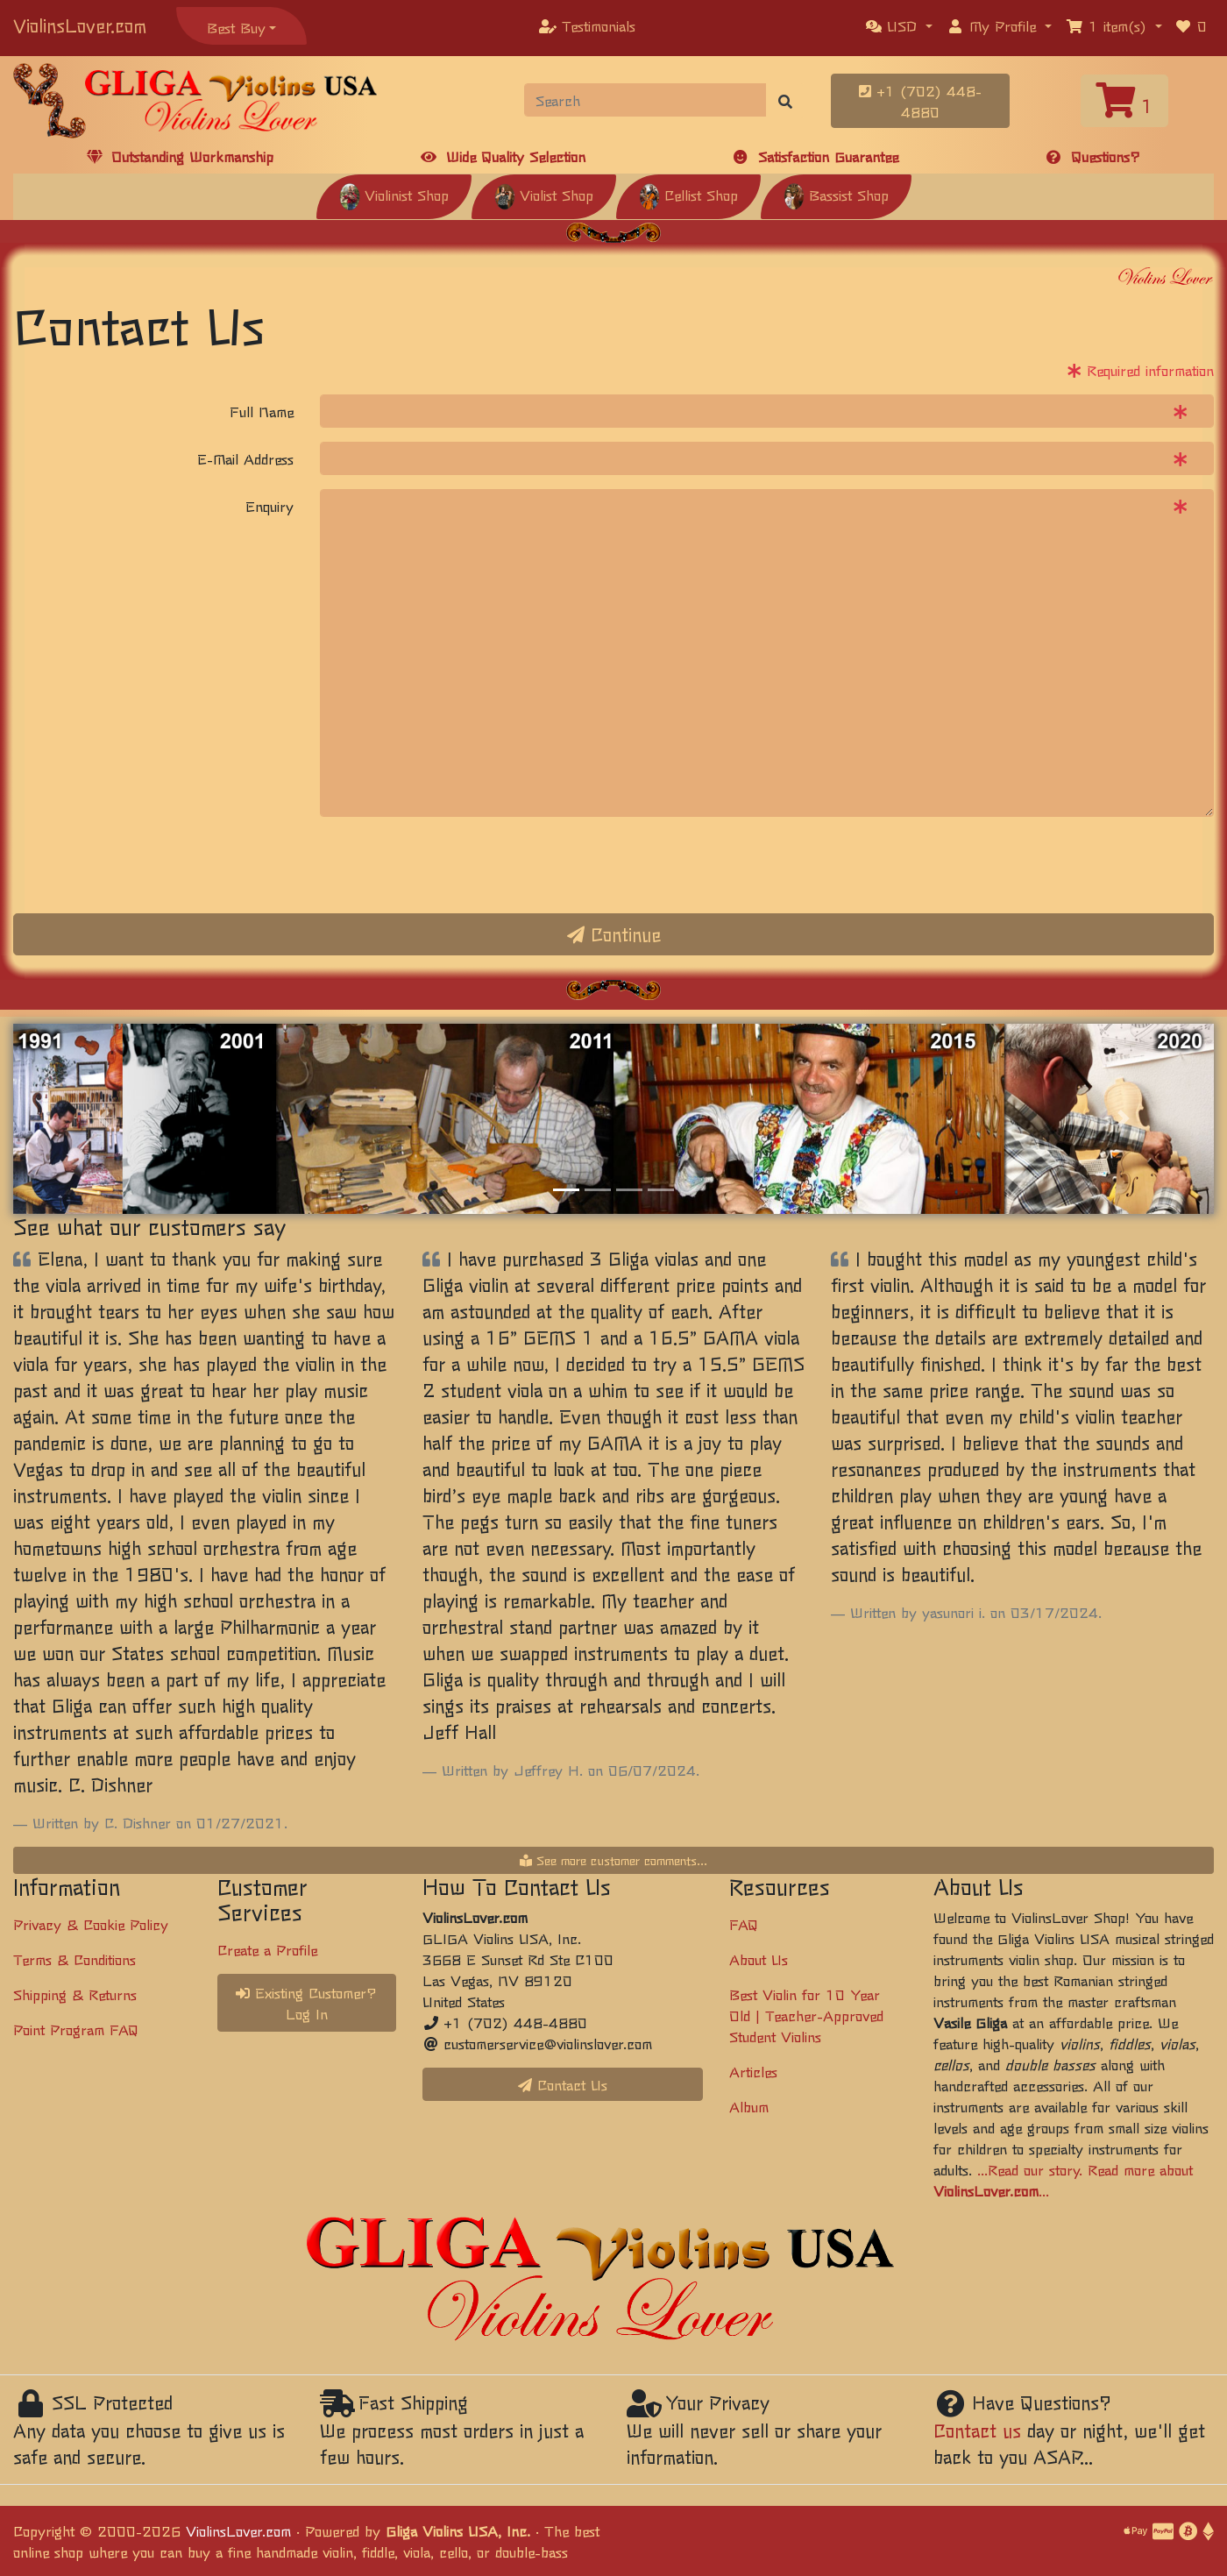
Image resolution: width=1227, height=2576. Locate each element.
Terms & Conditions (74, 1958)
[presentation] (453, 865)
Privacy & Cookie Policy (90, 1923)
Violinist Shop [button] (394, 194)
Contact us (977, 2430)
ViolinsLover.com (79, 25)
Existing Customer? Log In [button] (306, 2003)
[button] (899, 25)
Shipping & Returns (75, 1994)
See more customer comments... (613, 1860)
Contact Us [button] (562, 2084)
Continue (614, 934)
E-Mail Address (245, 458)
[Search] (645, 100)
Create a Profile (267, 1949)
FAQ (743, 1923)
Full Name (262, 411)
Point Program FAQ (75, 2029)
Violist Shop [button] (543, 194)
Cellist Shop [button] (688, 194)
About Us (758, 1958)
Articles (753, 2071)
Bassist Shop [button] (836, 194)
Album (749, 2106)
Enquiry (269, 505)
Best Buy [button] (236, 27)
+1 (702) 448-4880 (920, 101)
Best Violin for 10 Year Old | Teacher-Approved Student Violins (806, 2015)
